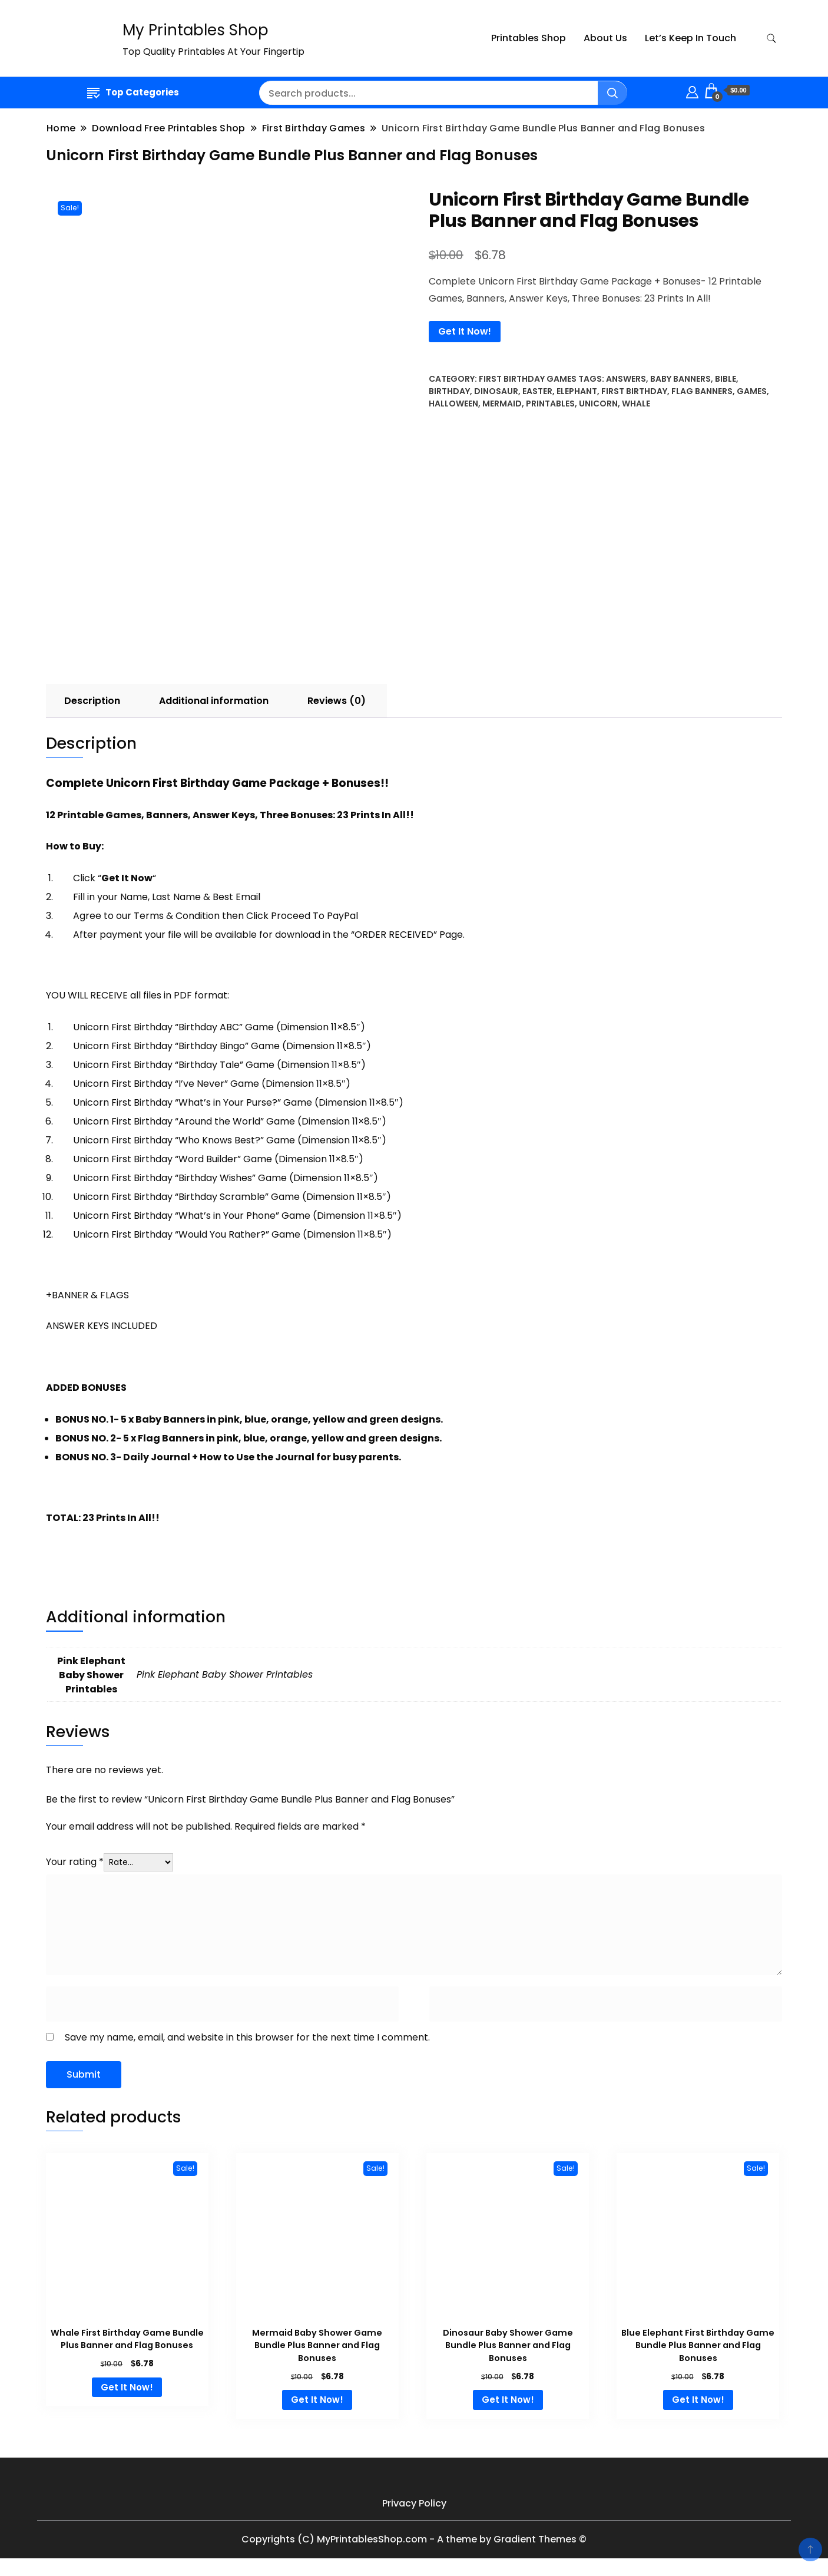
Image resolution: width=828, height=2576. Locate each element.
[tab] (92, 701)
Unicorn (598, 403)
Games (752, 391)
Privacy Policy (414, 2503)
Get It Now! (464, 331)
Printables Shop (528, 38)
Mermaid (502, 403)
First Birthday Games (528, 379)
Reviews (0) (336, 700)
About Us (605, 38)
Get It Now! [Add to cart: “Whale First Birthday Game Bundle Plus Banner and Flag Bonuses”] (127, 2387)
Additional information (214, 700)
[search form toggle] (771, 38)
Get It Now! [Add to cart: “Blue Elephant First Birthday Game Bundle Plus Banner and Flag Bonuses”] (698, 2399)
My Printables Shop (195, 30)
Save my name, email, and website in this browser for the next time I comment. (247, 2037)
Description (92, 700)
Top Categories (133, 92)
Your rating (75, 1862)
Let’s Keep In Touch (690, 38)
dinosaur (496, 391)
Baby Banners (680, 379)
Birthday (449, 391)
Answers (626, 379)
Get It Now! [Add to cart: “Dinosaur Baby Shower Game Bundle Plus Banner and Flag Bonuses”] (508, 2399)
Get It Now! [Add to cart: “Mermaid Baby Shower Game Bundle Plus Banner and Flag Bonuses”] (317, 2399)
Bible (725, 379)
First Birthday (634, 391)
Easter (537, 391)
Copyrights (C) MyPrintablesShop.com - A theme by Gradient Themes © (414, 2539)
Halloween (453, 403)
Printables (550, 403)
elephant (577, 391)
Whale (636, 403)
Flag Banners (702, 391)
